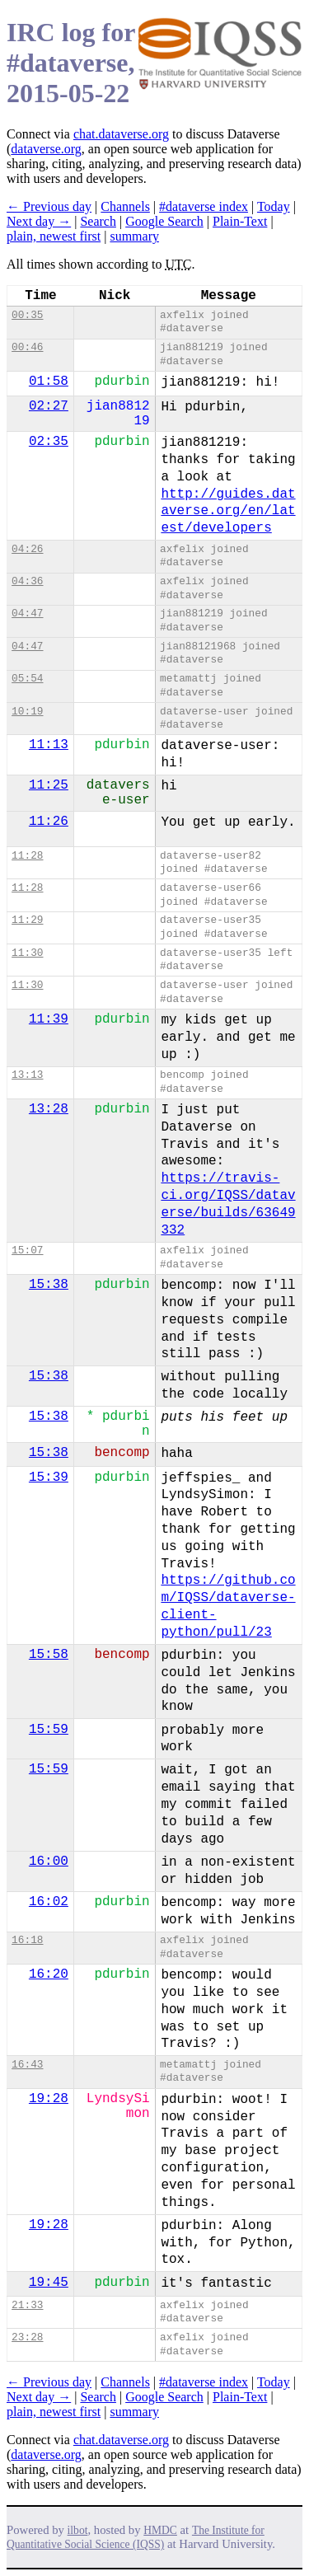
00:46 (27, 347)
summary (134, 236)
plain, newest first (54, 236)
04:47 (27, 613)
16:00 (48, 1861)
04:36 (27, 581)
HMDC (160, 2530)
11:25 (48, 785)
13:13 (27, 1075)
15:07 (27, 1250)
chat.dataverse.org (121, 134)
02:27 (48, 406)
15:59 (48, 1729)
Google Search (164, 221)
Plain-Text (240, 221)
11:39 (48, 1019)
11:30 (27, 953)
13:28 (48, 1109)
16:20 (48, 1974)
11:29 (27, 920)
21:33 (27, 2305)
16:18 (27, 1940)
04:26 (27, 549)
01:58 (48, 381)
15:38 (48, 1284)
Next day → (39, 221)
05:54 (27, 678)
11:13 (48, 745)
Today (273, 206)
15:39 (48, 1477)
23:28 (27, 2337)
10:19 (27, 711)
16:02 (48, 1902)
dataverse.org (46, 149)
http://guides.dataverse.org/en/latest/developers (228, 511)
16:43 (27, 2064)
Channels (125, 206)
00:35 (27, 315)
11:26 (48, 821)
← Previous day (49, 206)
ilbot (78, 2530)
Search (98, 221)
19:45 (48, 2282)
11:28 (27, 856)
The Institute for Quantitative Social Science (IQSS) (136, 2537)
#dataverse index (203, 206)
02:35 (48, 441)
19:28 (48, 2098)
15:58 (48, 1654)
